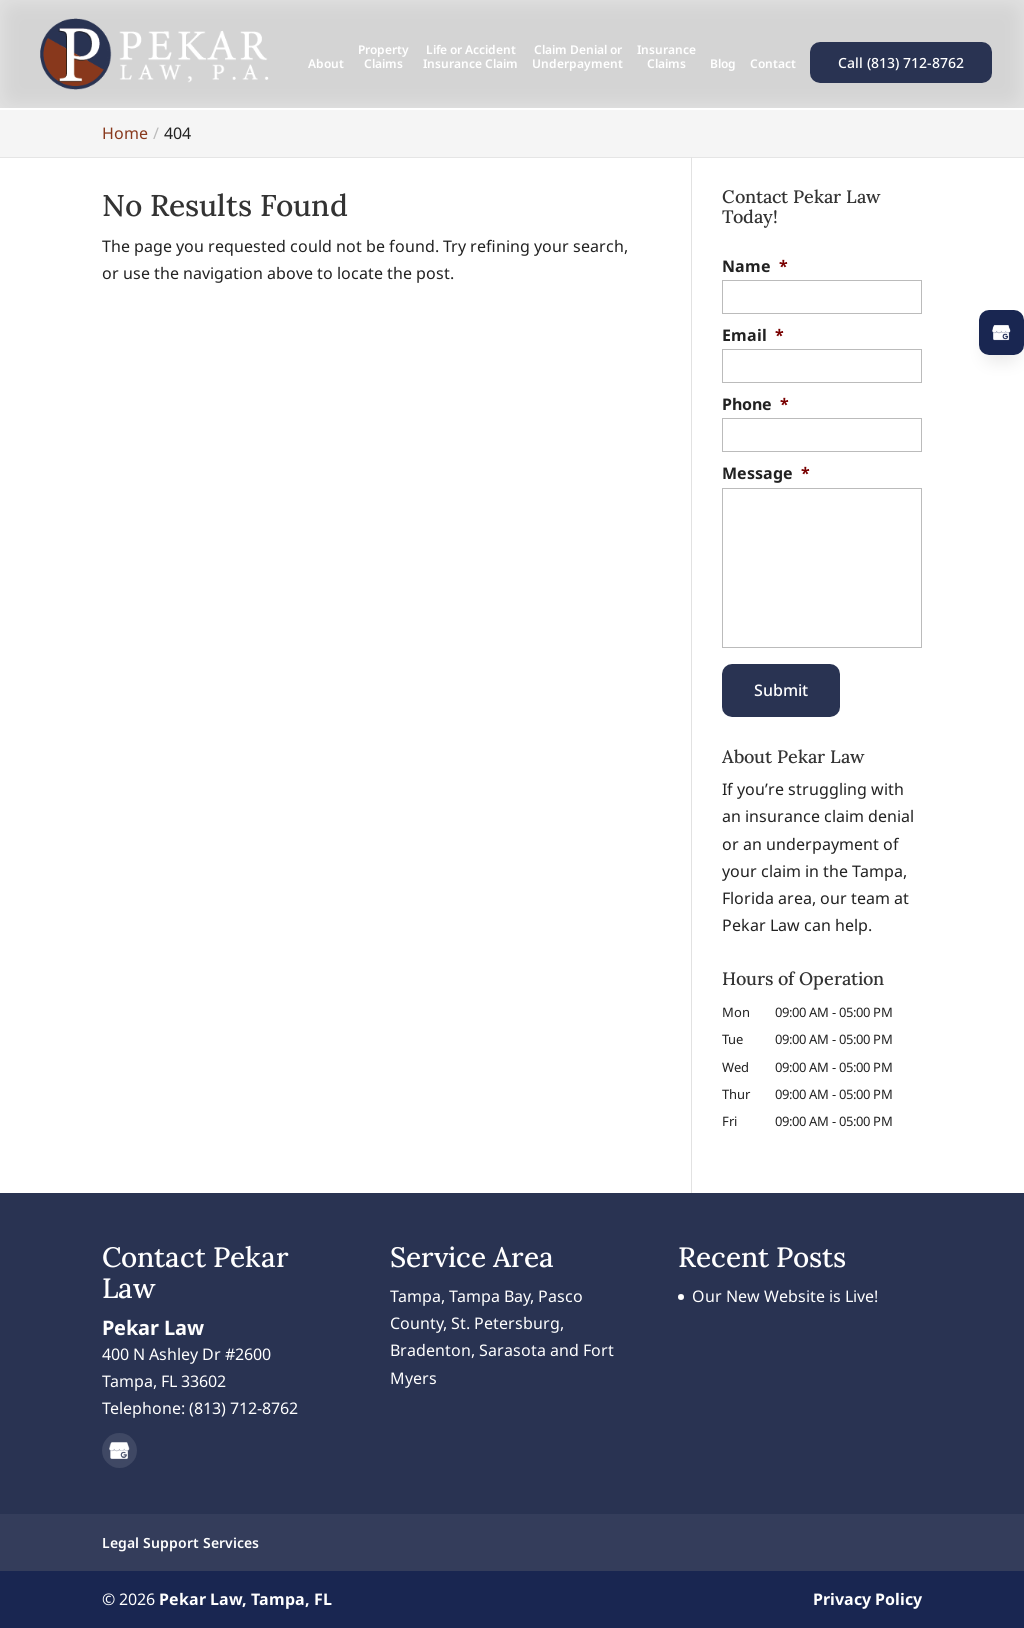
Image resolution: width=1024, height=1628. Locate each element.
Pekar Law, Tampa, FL (245, 1599)
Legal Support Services (180, 1542)
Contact (773, 64)
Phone (755, 404)
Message (766, 473)
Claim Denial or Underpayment (577, 57)
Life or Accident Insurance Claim (470, 57)
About (326, 64)
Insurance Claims (666, 57)
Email (753, 335)
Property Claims (383, 57)
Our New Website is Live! (785, 1296)
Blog (723, 64)
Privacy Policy (867, 1599)
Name (755, 266)
